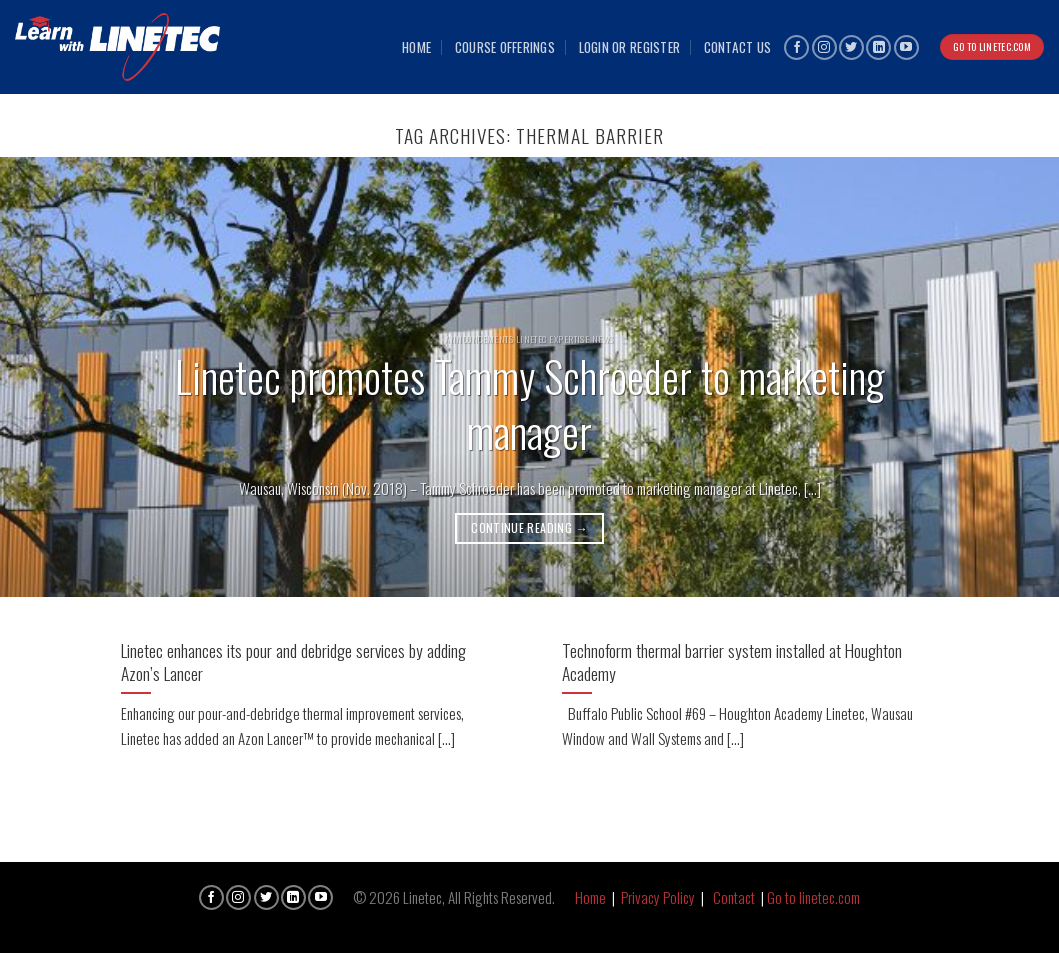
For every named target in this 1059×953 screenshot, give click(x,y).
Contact (734, 897)
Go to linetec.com (813, 897)
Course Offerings (505, 47)
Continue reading (529, 527)
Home (416, 47)
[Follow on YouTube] (906, 47)
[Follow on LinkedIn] (878, 47)
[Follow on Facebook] (796, 47)
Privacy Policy (658, 897)
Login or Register (630, 47)
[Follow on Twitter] (851, 47)
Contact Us (738, 47)
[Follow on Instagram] (824, 47)
